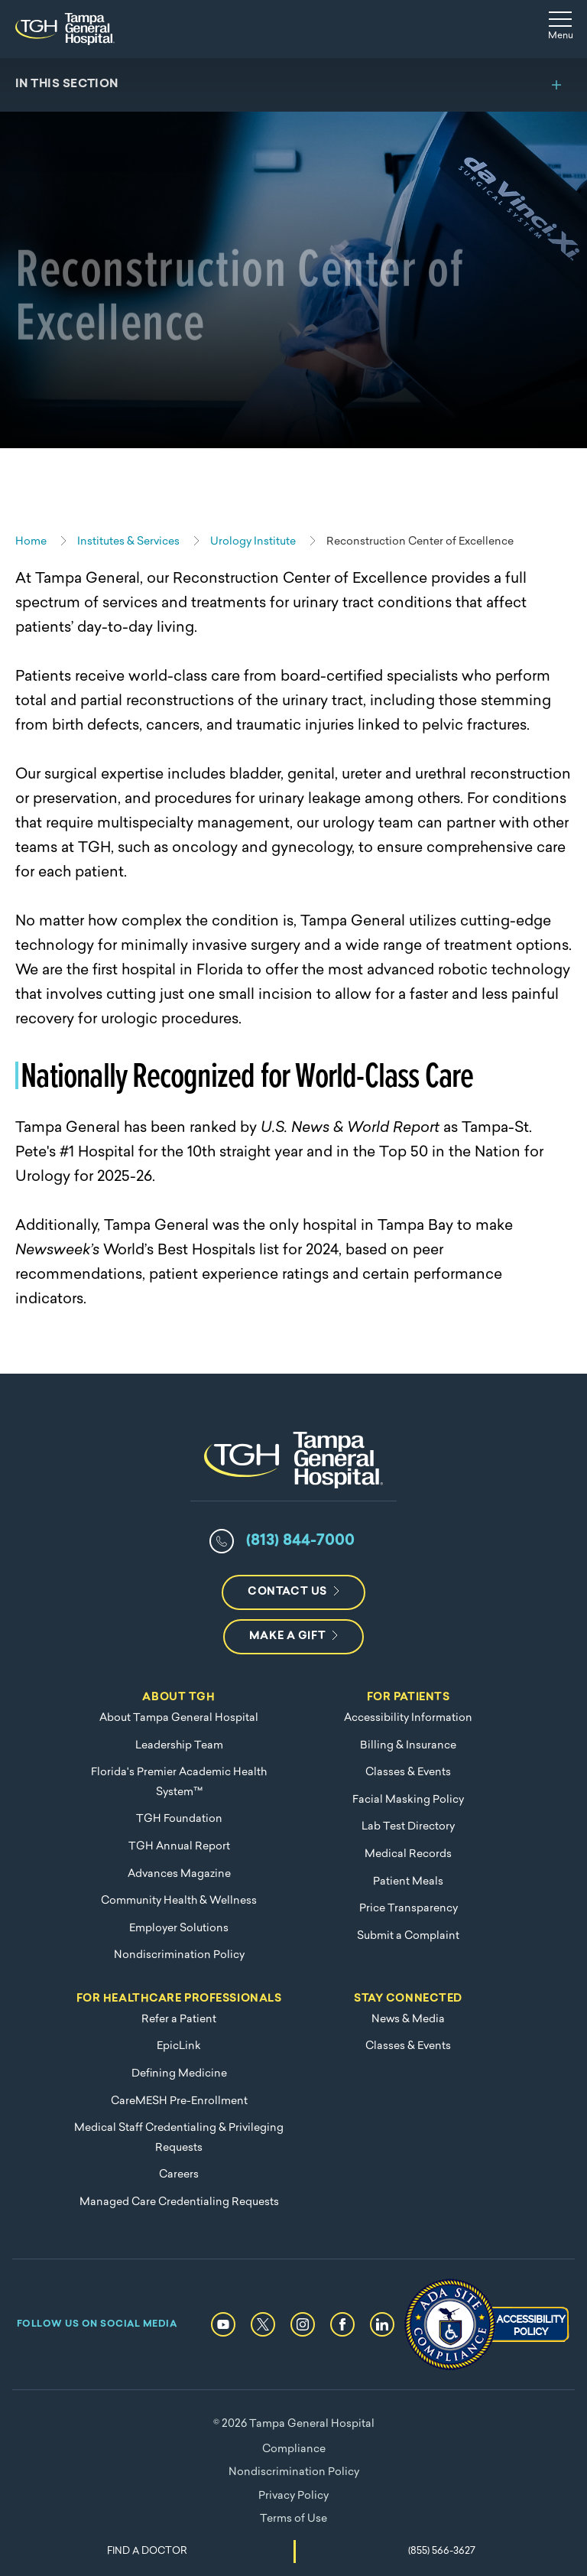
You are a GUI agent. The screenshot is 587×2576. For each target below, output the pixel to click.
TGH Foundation (179, 1819)
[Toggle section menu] (293, 85)
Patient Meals (408, 1882)
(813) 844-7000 (300, 1541)
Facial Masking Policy (408, 1800)
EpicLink (179, 2046)
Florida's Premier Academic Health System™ (179, 1782)
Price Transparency (408, 1908)
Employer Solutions (179, 1928)
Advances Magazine (179, 1874)
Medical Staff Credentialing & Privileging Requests (179, 2138)
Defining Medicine (179, 2074)
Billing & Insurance (408, 1745)
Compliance (294, 2449)
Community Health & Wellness (179, 1901)
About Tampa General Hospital (178, 1718)
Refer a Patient (178, 2019)
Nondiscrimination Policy (179, 1955)
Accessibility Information (408, 1718)
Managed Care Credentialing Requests (179, 2202)
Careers (179, 2175)
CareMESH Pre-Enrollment (179, 2101)
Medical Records (408, 1854)
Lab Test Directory (408, 1827)
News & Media (408, 2019)
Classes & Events (408, 1772)
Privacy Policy (293, 2496)
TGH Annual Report (179, 1846)
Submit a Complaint (408, 1936)
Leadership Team (179, 1745)
